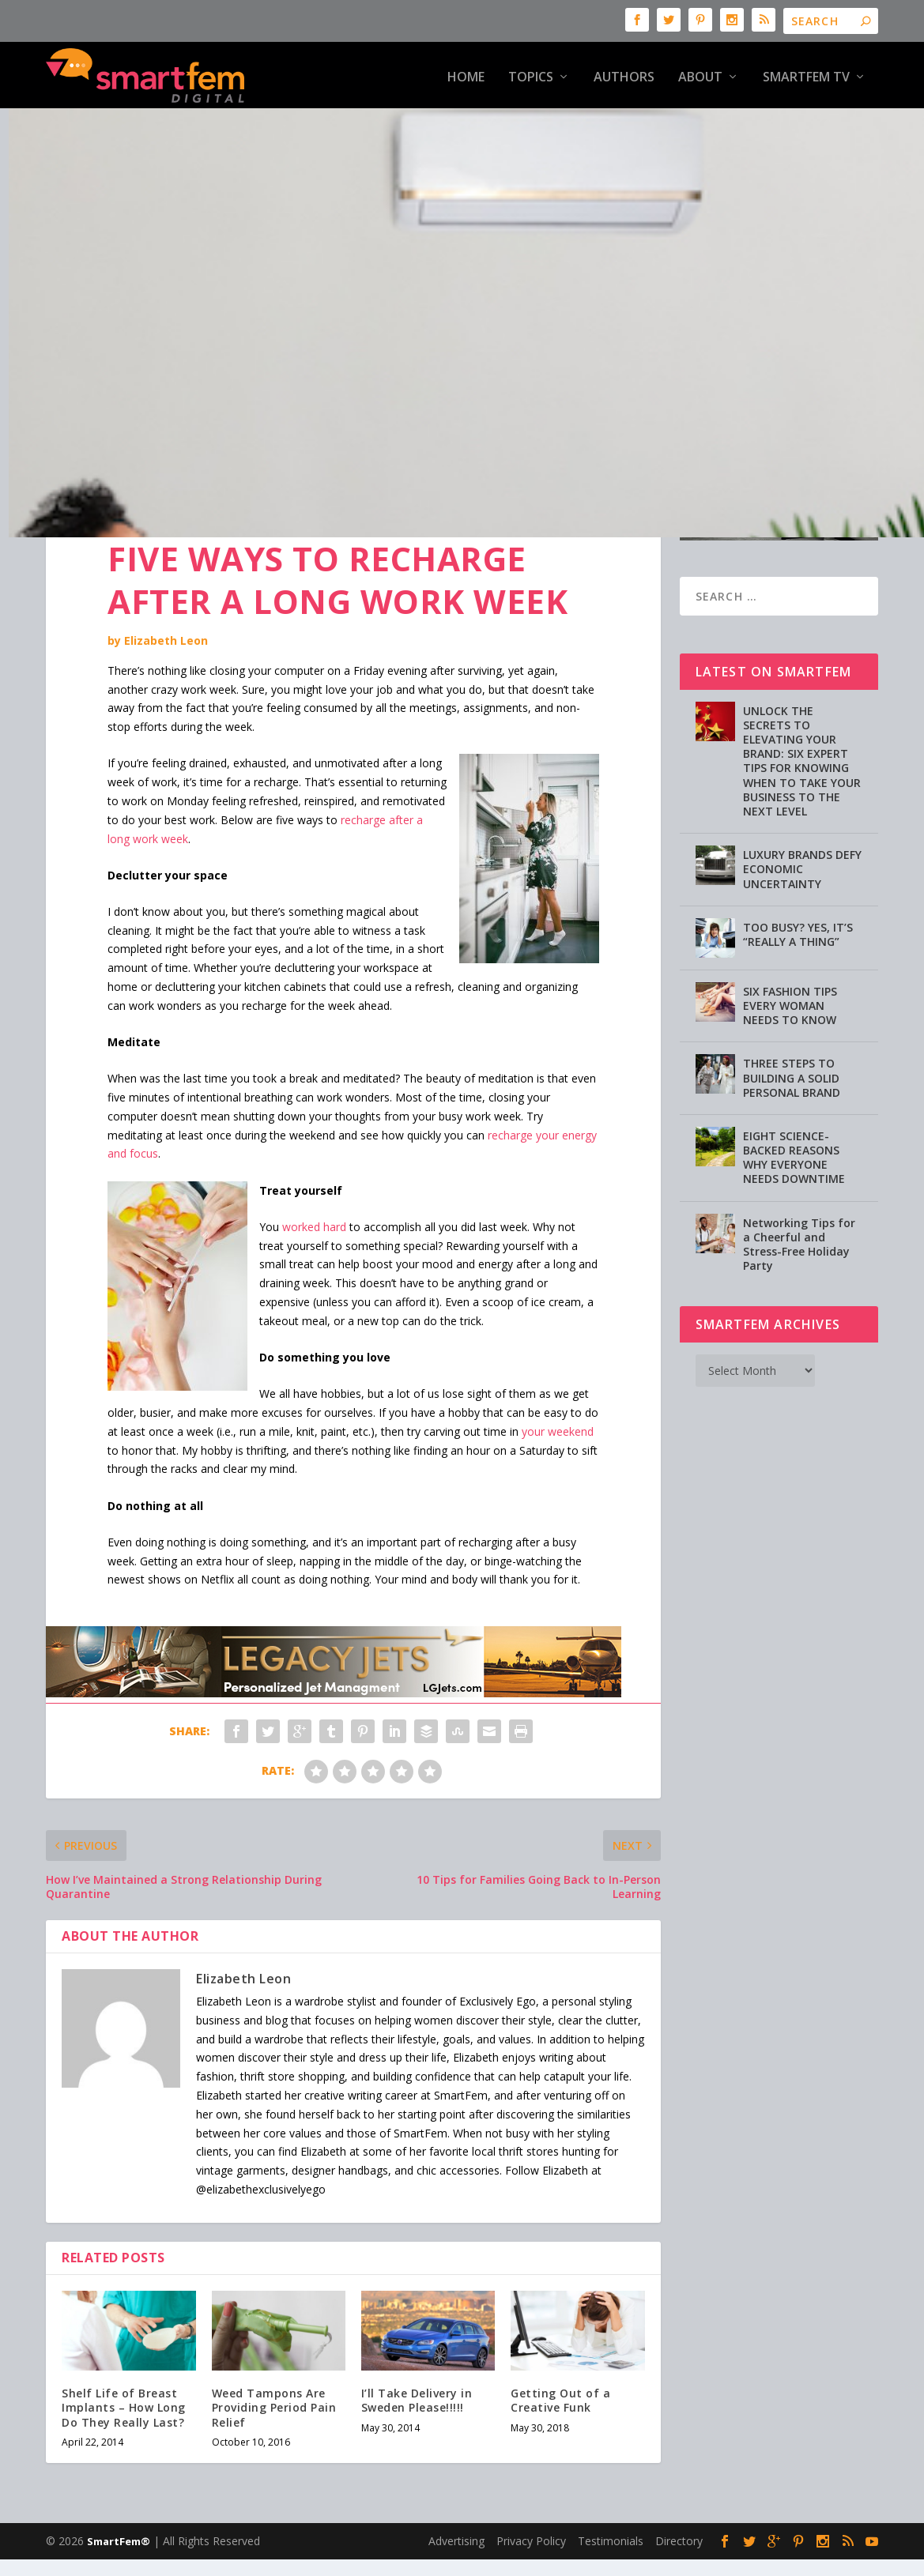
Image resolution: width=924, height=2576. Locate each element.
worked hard (314, 1199)
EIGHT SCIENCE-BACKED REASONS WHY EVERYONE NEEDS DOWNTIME (794, 1130)
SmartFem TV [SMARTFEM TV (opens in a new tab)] (806, 74)
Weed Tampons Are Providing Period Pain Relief (274, 2380)
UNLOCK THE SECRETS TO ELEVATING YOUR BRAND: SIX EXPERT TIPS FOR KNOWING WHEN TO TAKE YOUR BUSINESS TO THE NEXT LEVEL (802, 733)
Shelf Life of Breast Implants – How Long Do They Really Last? (124, 2380)
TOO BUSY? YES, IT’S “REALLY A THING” (798, 906)
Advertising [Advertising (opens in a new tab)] (456, 2513)
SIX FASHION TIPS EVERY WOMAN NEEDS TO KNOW (790, 978)
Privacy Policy (531, 2513)
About (700, 74)
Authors (624, 74)
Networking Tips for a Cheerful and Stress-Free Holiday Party (799, 1217)
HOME (466, 74)
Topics (530, 74)
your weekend (558, 1403)
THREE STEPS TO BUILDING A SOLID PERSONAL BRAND (791, 1050)
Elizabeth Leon (166, 613)
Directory (679, 2513)
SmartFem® (118, 2514)
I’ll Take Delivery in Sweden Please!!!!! (417, 2373)
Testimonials (610, 2513)
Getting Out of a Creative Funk (560, 2373)
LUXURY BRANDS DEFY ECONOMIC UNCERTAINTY (802, 842)
